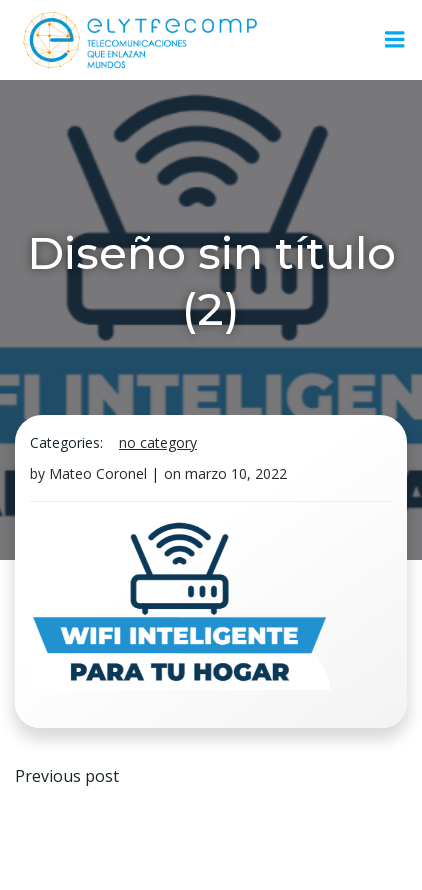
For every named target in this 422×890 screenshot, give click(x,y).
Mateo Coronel (98, 473)
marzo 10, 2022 (236, 473)
